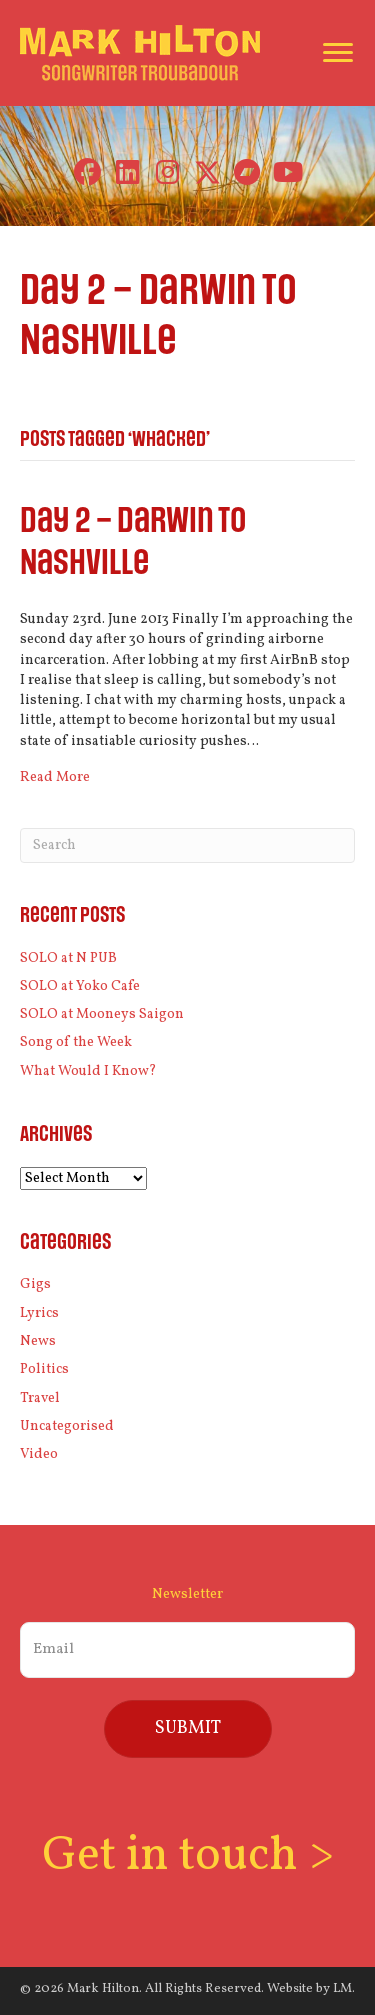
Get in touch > (188, 1856)
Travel (40, 1398)
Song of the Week (76, 1042)
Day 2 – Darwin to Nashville (133, 542)
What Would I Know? (88, 1071)
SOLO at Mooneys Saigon (102, 1014)
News (38, 1341)
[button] (87, 172)
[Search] (187, 845)
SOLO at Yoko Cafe (80, 986)
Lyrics (39, 1313)
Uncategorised (67, 1426)
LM (342, 1989)
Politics (44, 1369)
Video (39, 1454)
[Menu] (338, 53)
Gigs (35, 1284)
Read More (55, 777)
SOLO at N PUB (68, 958)
